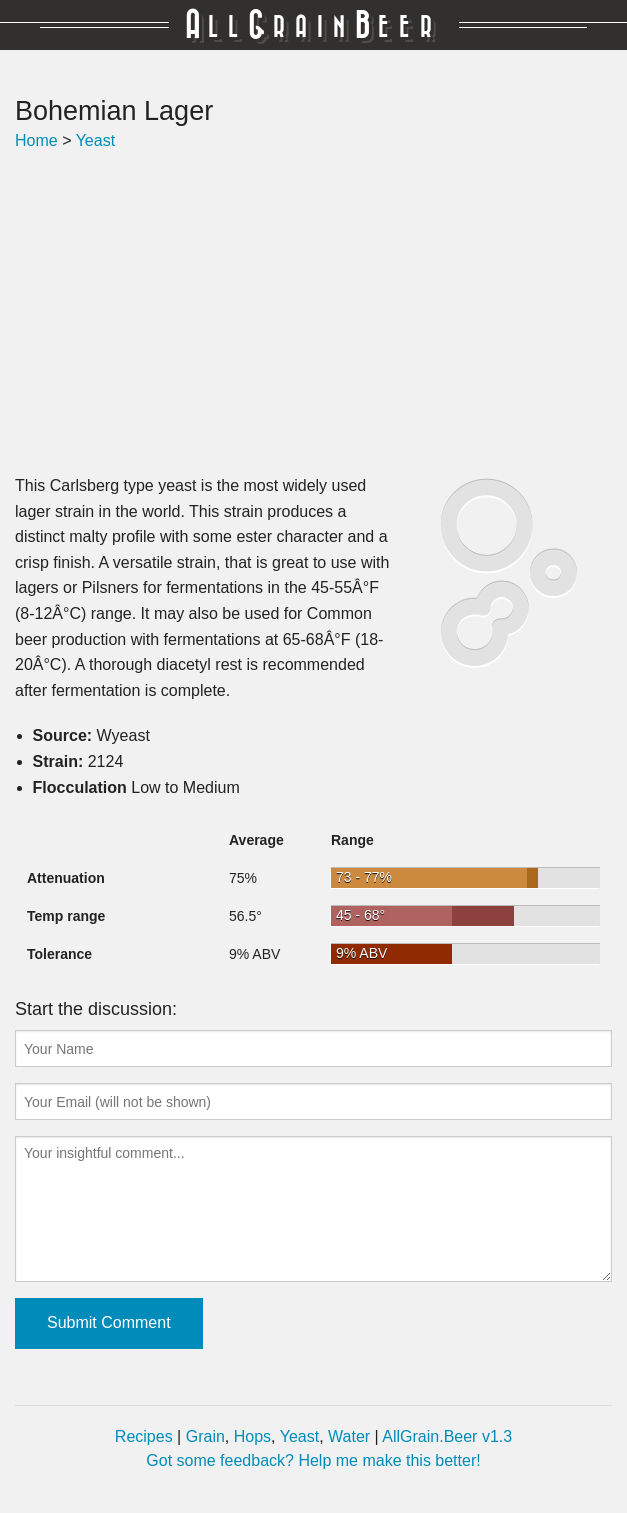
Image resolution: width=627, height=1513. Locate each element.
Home (36, 140)
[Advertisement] (313, 313)
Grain (205, 1436)
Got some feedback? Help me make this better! (313, 1460)
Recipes (144, 1436)
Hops (252, 1436)
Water (349, 1436)
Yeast (95, 140)
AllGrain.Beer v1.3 (447, 1436)
